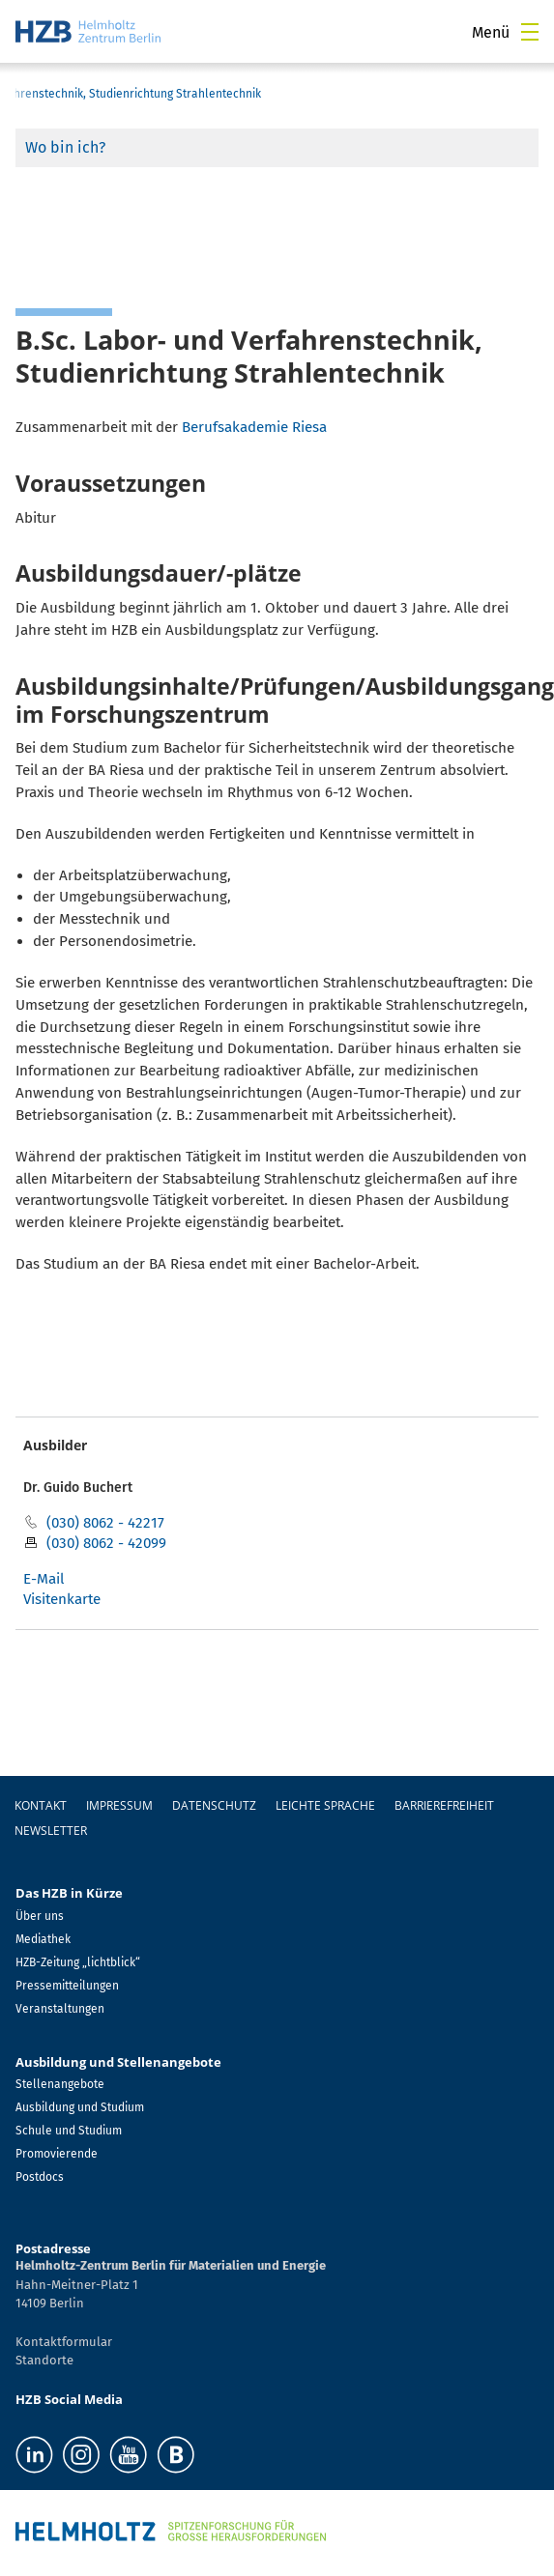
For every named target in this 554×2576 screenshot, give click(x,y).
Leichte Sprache (325, 1805)
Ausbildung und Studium (79, 2107)
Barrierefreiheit (444, 1805)
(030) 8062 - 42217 (105, 1522)
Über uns (39, 1916)
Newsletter (51, 1830)
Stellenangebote (59, 2084)
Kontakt (41, 1805)
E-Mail (43, 1579)
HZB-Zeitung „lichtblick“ (77, 1962)
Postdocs (39, 2177)
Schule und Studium (68, 2130)
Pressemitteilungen (67, 1985)
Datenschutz (214, 1805)
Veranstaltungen (59, 2009)
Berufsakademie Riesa (254, 427)
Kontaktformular (63, 2341)
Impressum (119, 1805)
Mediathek (43, 1939)
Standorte (44, 2360)
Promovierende (56, 2154)
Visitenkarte (62, 1599)
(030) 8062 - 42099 (106, 1543)
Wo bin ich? (65, 147)
